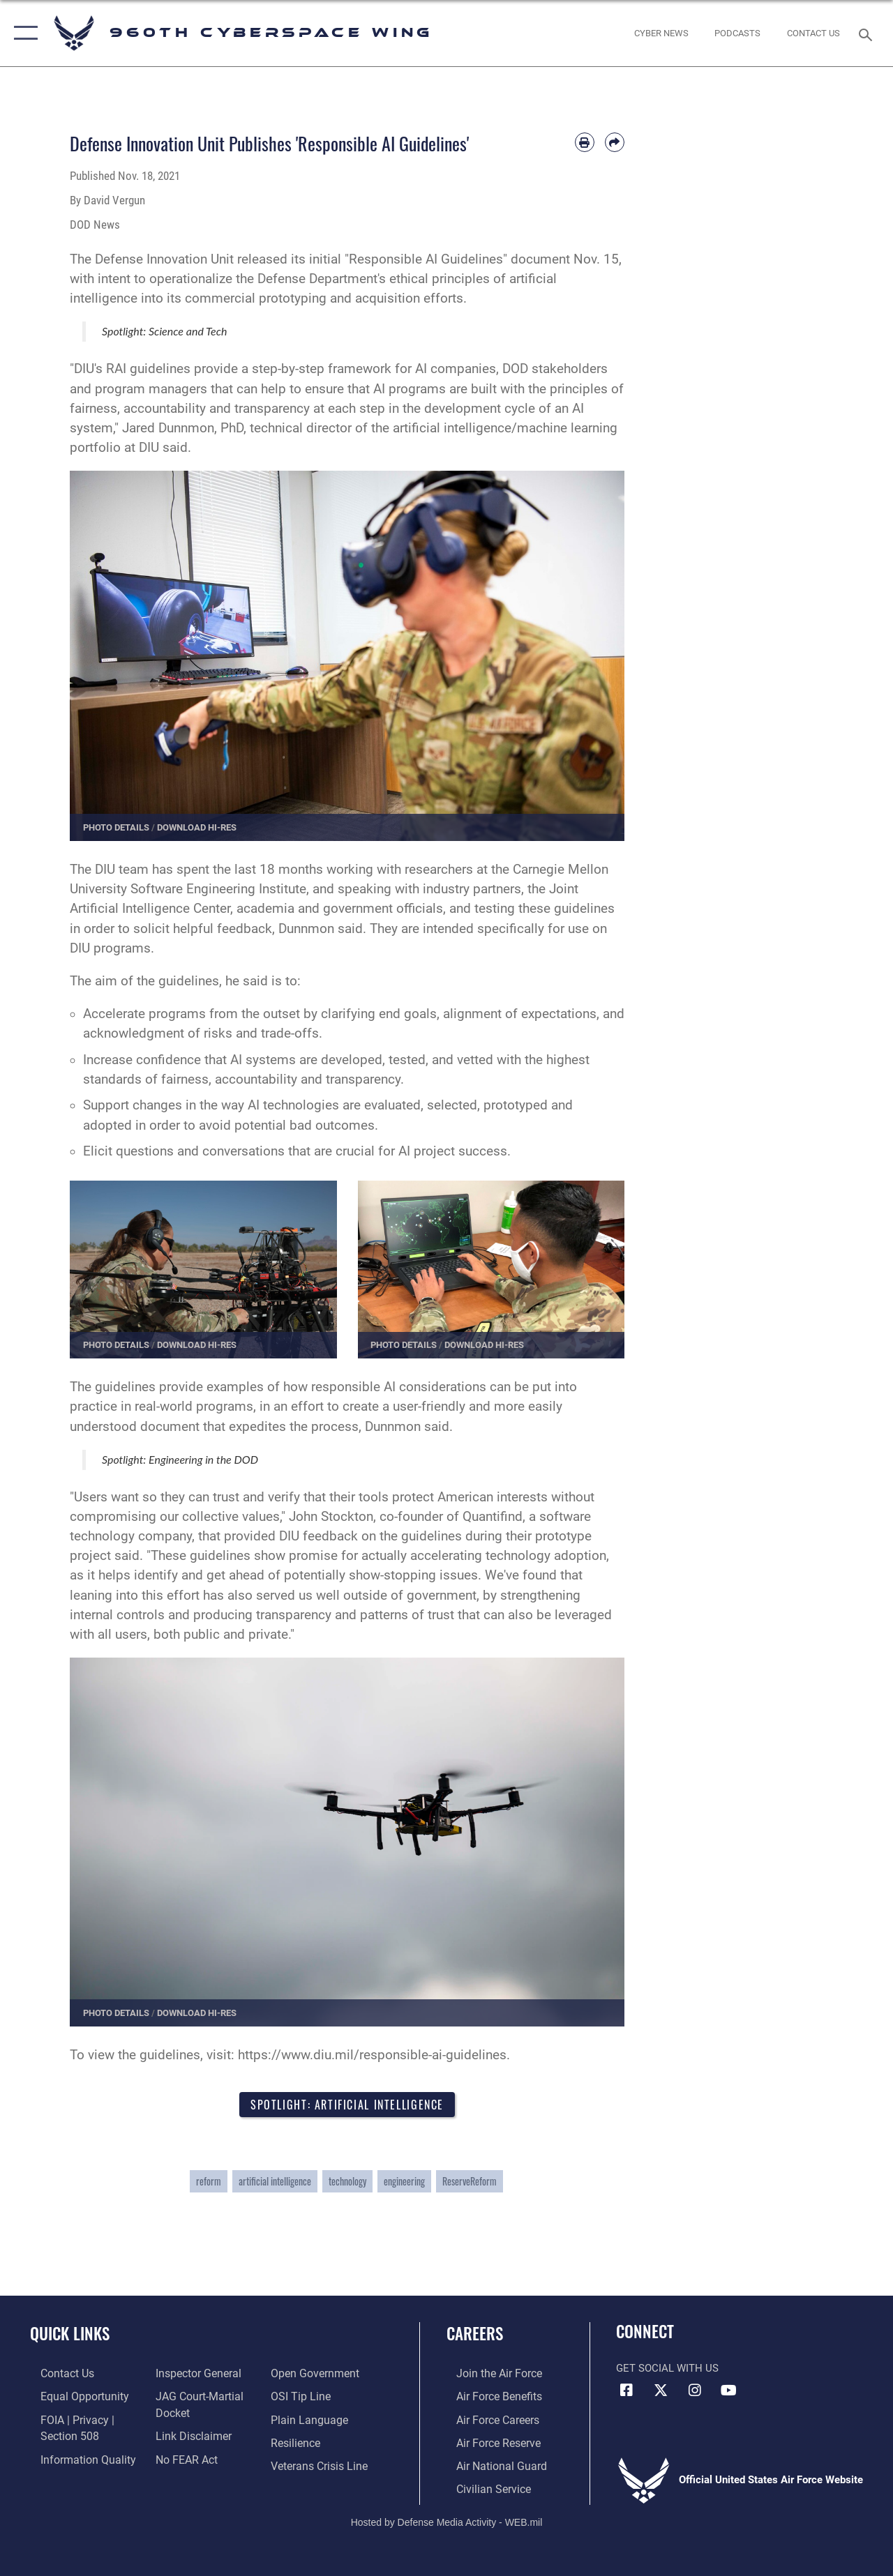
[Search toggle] (868, 33)
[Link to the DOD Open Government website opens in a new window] (315, 2375)
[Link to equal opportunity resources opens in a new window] (71, 2397)
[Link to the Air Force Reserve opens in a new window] (487, 2442)
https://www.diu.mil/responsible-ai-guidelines (372, 2055)
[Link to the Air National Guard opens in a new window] (489, 2463)
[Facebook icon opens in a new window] (626, 2391)
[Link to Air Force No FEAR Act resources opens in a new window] (182, 2457)
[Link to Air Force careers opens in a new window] (487, 2420)
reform (208, 2183)
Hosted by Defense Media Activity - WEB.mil (447, 2518)
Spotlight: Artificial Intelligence (347, 2105)
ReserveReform (469, 2183)
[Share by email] (614, 142)
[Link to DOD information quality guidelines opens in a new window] (74, 2457)
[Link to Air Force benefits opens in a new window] (488, 2397)
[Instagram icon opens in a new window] (694, 2391)
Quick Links (70, 2335)
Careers (474, 2335)
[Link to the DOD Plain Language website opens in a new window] (309, 2420)
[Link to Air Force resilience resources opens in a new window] (298, 2442)
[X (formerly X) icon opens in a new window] (660, 2391)
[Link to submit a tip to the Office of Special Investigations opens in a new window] (302, 2397)
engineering (404, 2183)
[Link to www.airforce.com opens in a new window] (488, 2375)
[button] (22, 33)
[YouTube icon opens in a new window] (729, 2391)
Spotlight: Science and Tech (164, 331)
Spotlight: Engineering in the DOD (180, 1459)
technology (347, 2183)
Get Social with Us (667, 2370)
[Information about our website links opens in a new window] (188, 2435)
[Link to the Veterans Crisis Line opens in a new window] (321, 2463)
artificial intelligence (275, 2183)
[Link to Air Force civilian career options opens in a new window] (482, 2486)
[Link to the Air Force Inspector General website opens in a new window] (193, 2375)
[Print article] (584, 142)
